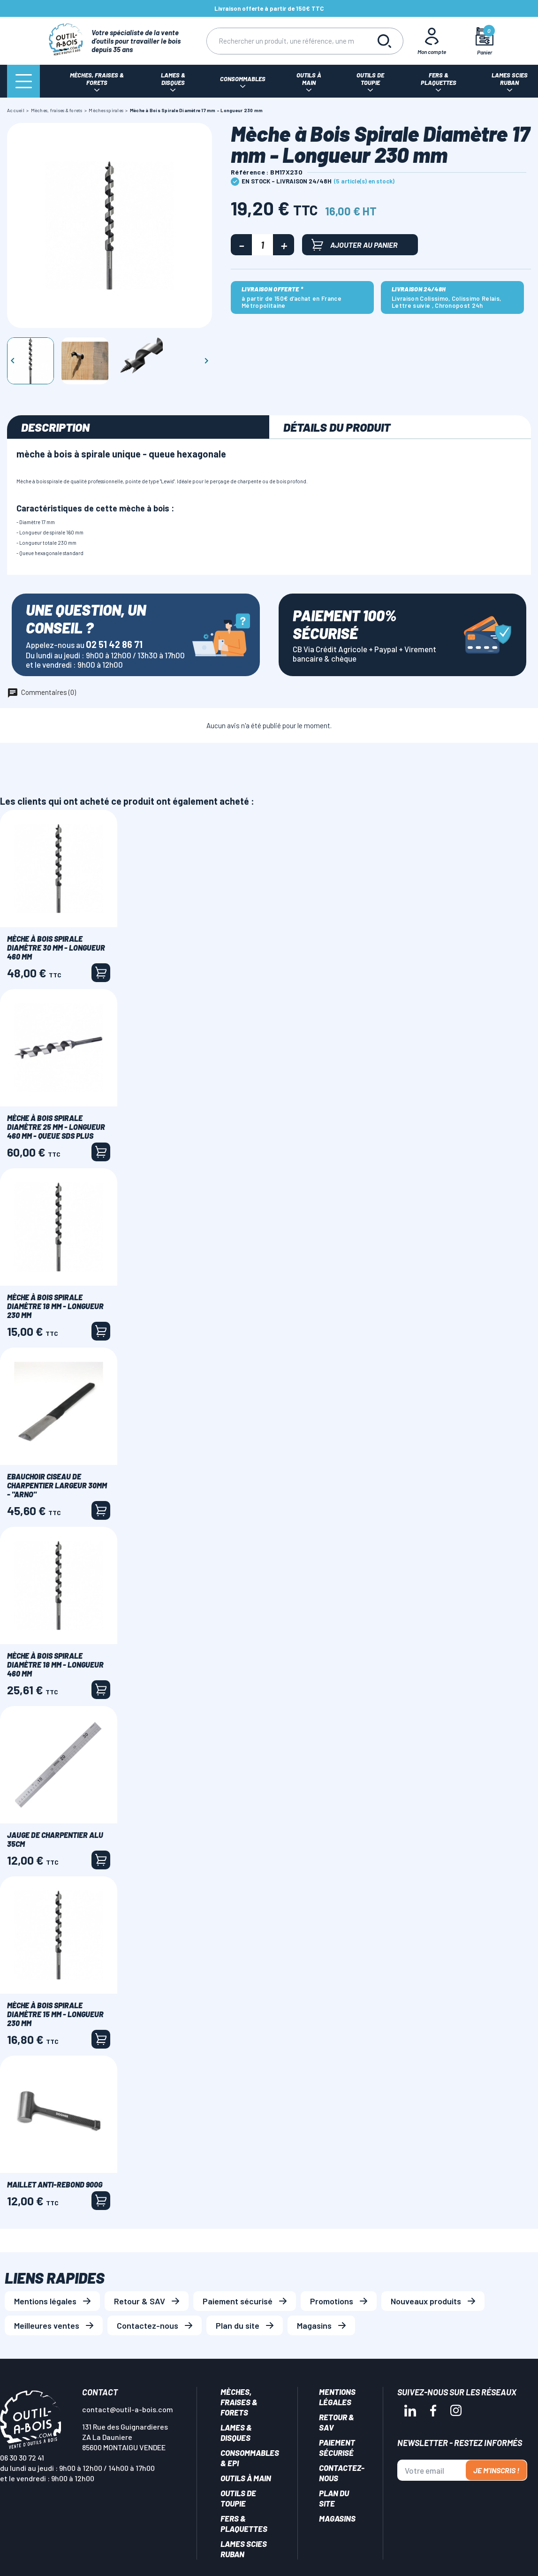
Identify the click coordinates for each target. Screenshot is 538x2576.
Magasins (314, 2325)
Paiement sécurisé (238, 2301)
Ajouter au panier (354, 245)
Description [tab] (55, 427)
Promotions (331, 2301)
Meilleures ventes (46, 2325)
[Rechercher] (286, 41)
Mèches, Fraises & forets (239, 2402)
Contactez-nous (147, 2325)
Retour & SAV (139, 2301)
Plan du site (237, 2325)
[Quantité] (262, 244)
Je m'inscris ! (496, 2470)
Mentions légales (45, 2301)
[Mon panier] (484, 41)
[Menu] (23, 81)
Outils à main (245, 2478)
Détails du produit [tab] (336, 427)
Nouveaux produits (426, 2301)
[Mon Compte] (431, 40)
